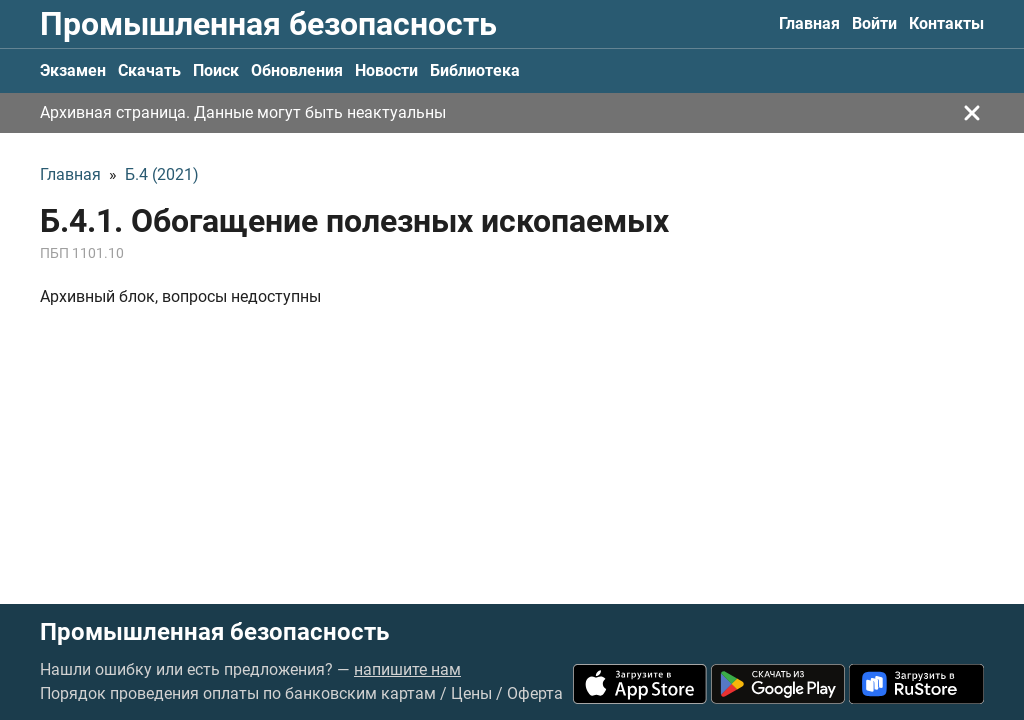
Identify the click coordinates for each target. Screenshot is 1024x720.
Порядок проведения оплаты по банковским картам (238, 693)
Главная (809, 23)
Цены (471, 693)
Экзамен (73, 70)
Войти (874, 23)
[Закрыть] (972, 113)
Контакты (946, 23)
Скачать (149, 70)
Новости (386, 70)
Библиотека (475, 70)
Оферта (535, 693)
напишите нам (407, 669)
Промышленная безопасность (268, 24)
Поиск (216, 70)
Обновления (297, 70)
